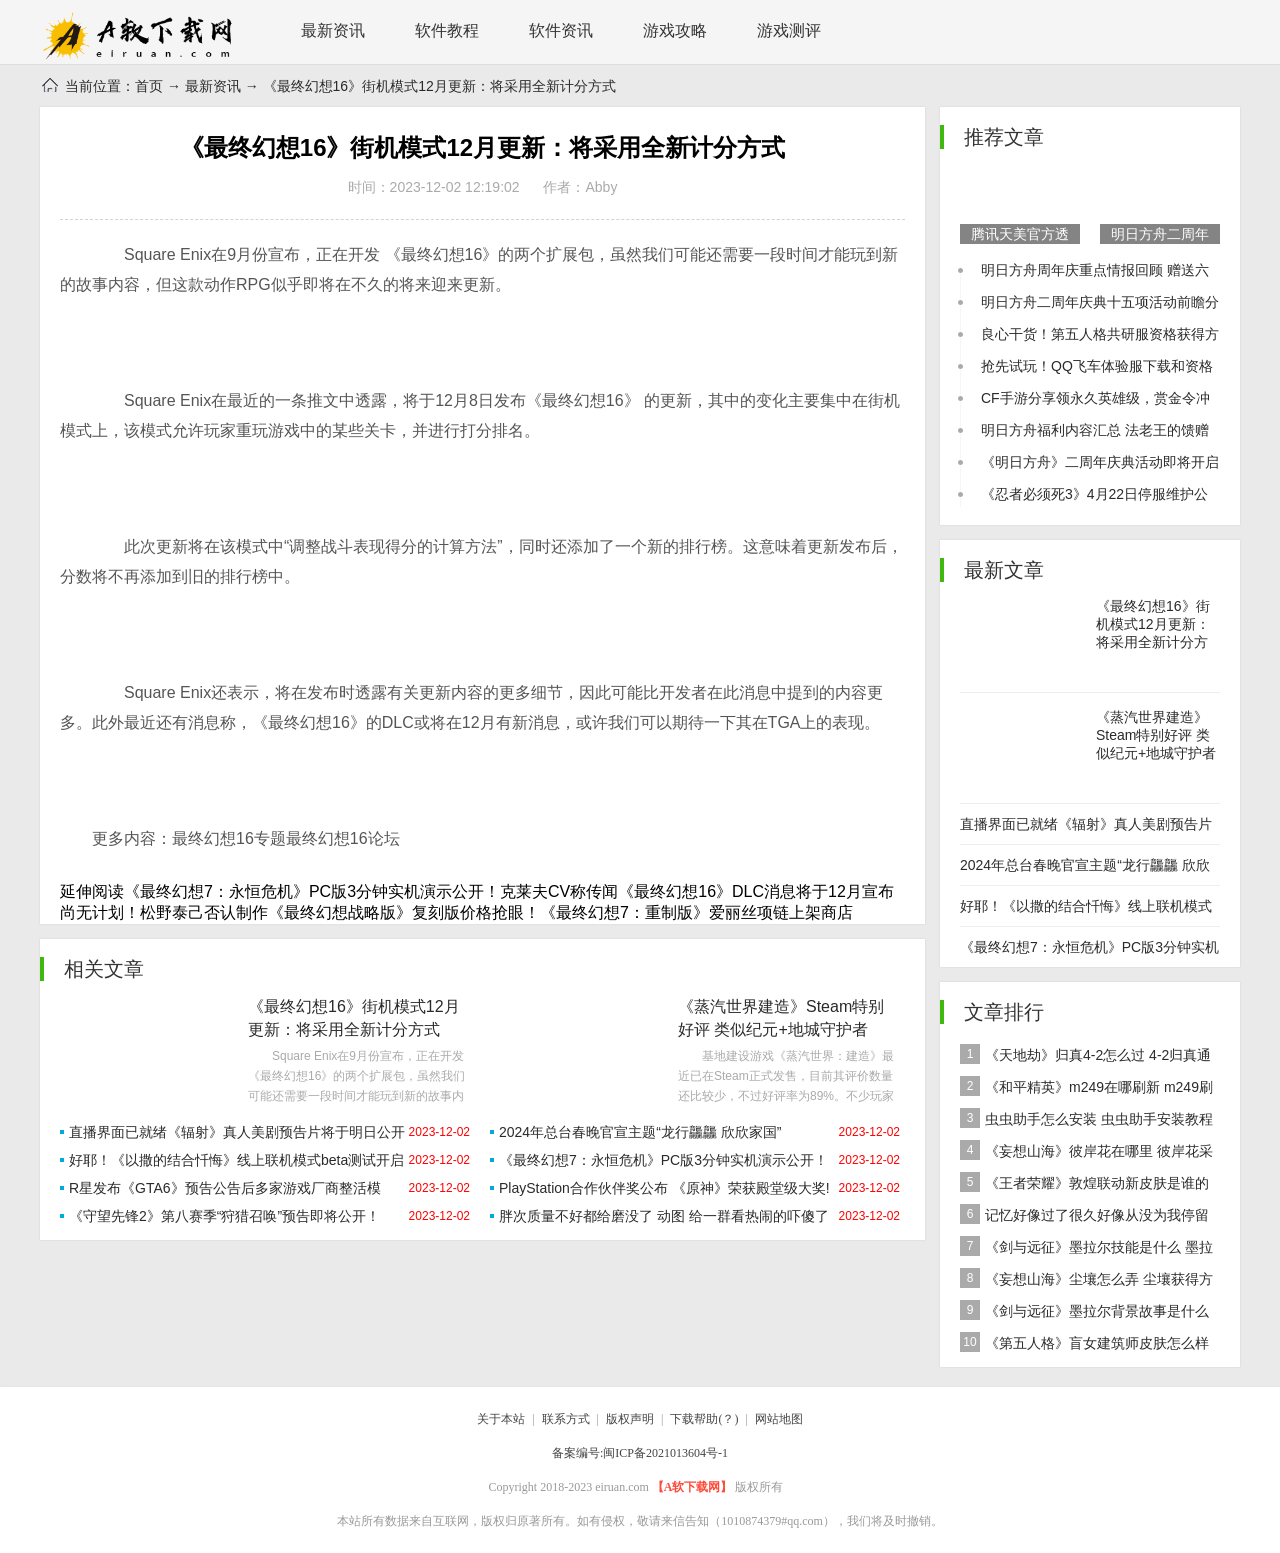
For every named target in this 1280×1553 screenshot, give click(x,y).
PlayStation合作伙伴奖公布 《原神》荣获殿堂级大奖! (664, 1188)
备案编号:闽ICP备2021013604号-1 (640, 1453)
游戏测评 (789, 30)
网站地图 (779, 1419)
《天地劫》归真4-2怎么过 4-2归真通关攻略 (1085, 1057)
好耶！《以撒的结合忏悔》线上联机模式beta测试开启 (236, 1160)
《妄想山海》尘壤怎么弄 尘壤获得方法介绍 (1086, 1281)
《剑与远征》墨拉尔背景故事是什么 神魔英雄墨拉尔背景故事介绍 (1084, 1313)
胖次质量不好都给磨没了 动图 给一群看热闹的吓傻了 (664, 1216)
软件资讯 (561, 30)
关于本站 (501, 1419)
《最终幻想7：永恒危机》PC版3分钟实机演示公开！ (663, 1160)
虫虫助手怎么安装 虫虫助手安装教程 (1086, 1118)
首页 (149, 86)
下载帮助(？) (704, 1419)
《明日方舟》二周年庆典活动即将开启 (1100, 462)
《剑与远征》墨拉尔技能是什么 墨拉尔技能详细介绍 (1086, 1249)
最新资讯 (333, 30)
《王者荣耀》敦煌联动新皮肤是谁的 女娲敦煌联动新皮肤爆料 (1084, 1185)
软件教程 (447, 30)
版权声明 (630, 1419)
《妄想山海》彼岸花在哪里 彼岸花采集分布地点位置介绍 (1086, 1153)
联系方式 (566, 1419)
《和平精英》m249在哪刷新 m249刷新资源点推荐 (1086, 1089)
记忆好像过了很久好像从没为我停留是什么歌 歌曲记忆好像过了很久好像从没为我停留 (1088, 1217)
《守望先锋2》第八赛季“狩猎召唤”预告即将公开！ (224, 1216)
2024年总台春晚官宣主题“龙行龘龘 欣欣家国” (640, 1132)
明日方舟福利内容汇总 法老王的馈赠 (1095, 430)
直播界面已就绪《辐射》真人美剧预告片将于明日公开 (237, 1132)
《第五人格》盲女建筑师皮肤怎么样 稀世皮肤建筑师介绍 (1084, 1345)
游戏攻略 (675, 30)
